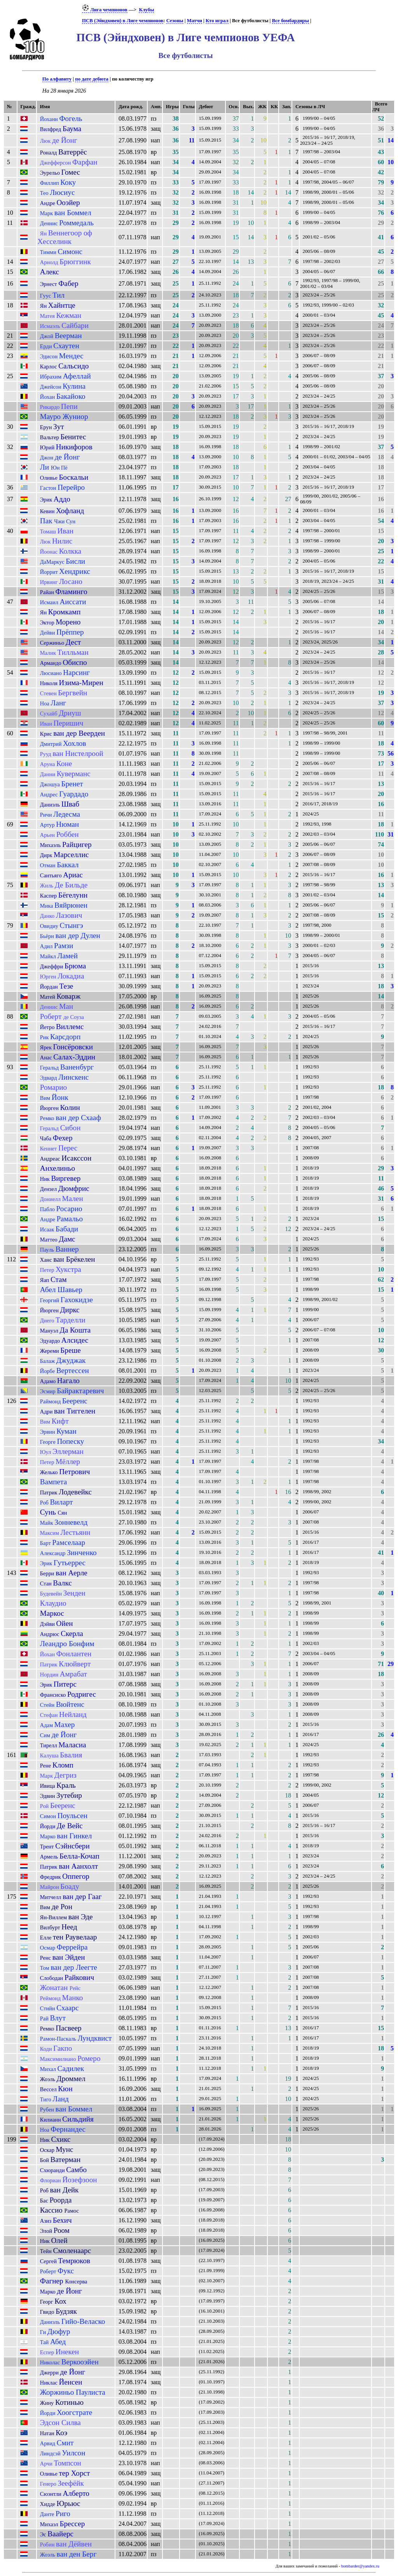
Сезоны (174, 20)
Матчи (194, 20)
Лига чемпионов (104, 9)
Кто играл (217, 20)
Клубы (146, 9)
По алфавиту (57, 79)
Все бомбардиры (290, 20)
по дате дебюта (91, 79)
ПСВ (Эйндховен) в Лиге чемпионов (122, 20)
